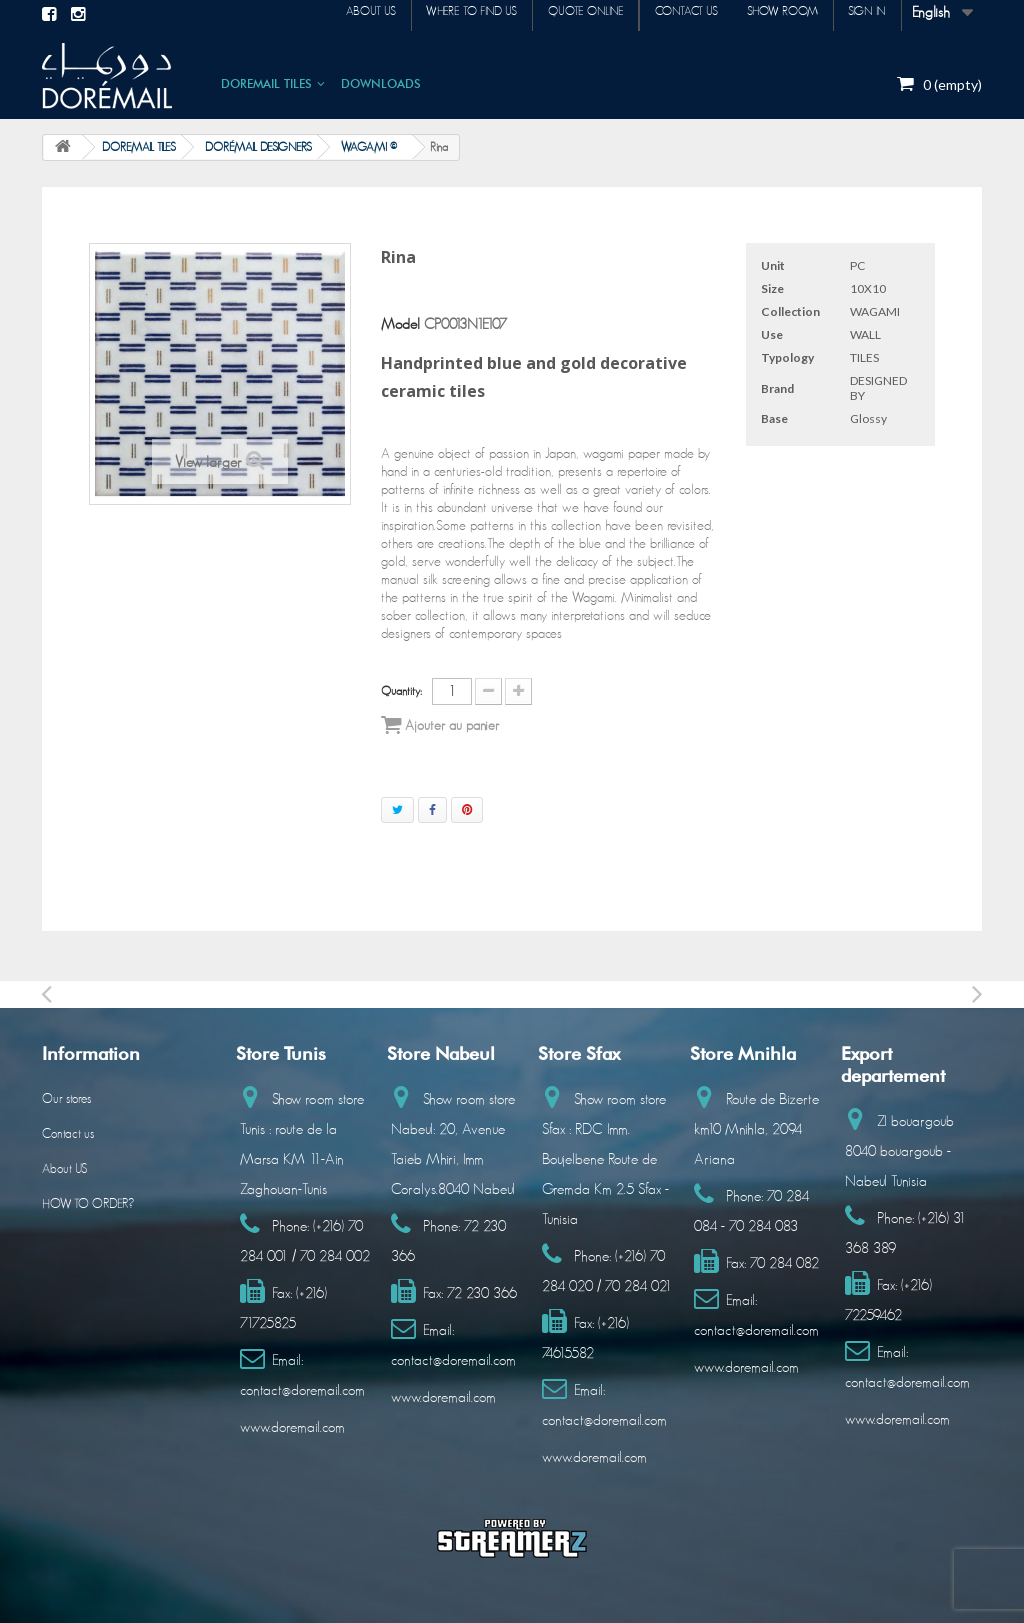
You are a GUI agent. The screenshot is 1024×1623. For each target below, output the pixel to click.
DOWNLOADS (381, 83)
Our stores (66, 1099)
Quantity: (401, 691)
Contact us (659, 14)
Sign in (862, 14)
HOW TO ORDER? (88, 1204)
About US (64, 1169)
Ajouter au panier (440, 725)
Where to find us (423, 14)
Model (400, 324)
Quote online (548, 14)
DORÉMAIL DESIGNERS (258, 147)
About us (312, 14)
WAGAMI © (369, 147)
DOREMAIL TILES (266, 83)
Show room (766, 14)
